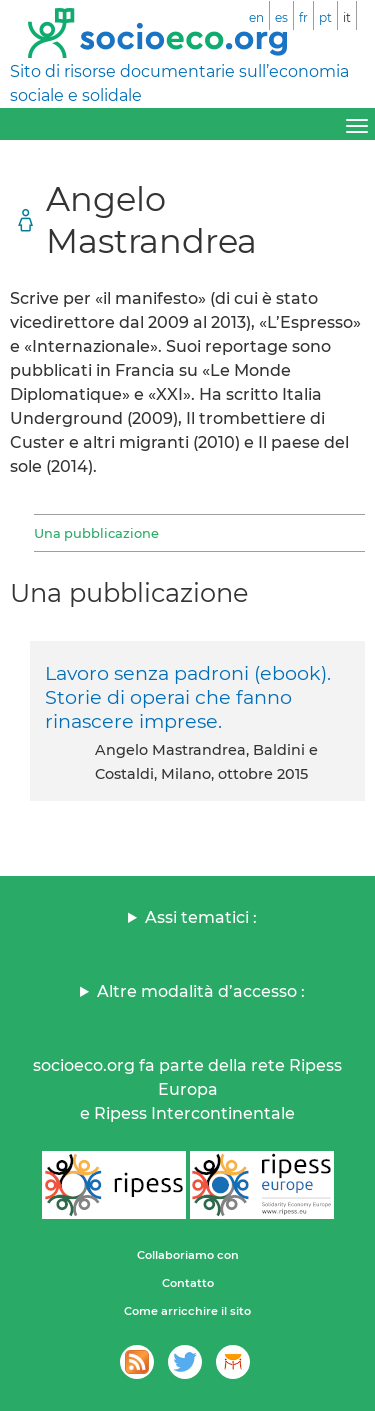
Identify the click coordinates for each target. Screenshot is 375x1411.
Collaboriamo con (188, 1255)
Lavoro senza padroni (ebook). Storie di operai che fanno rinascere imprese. (188, 697)
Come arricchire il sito (187, 1311)
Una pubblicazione (96, 533)
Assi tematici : (201, 917)
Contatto (188, 1283)
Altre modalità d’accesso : (201, 991)
